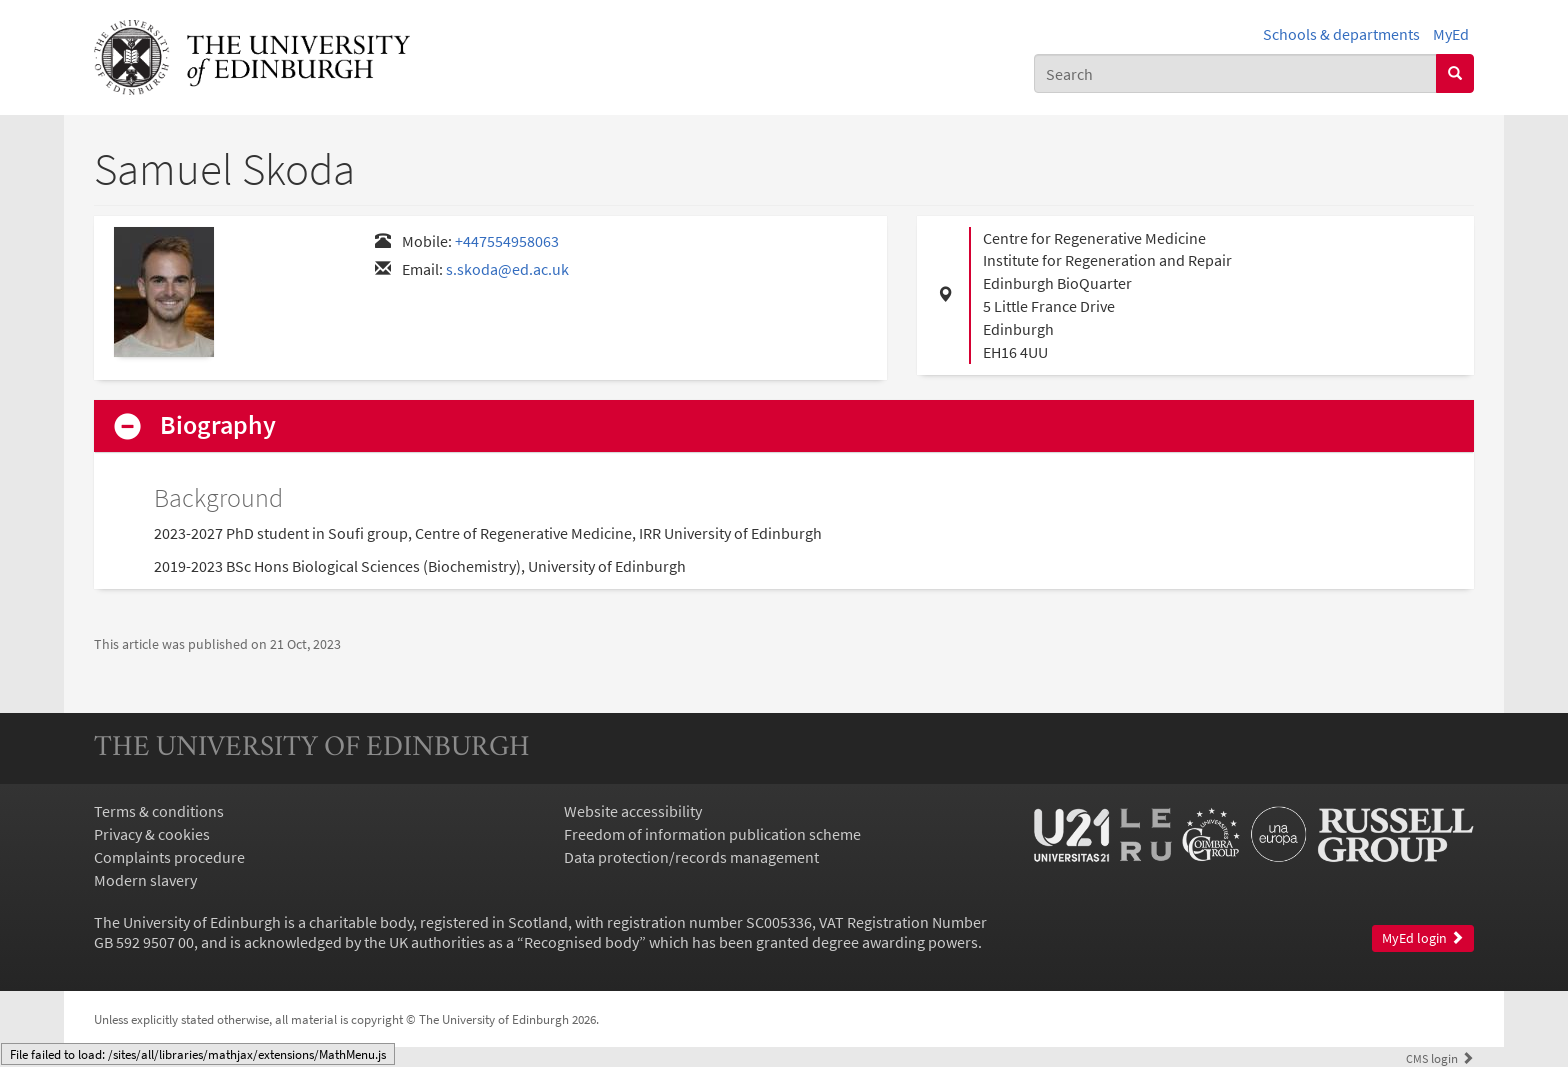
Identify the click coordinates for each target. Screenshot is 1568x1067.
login (1440, 1058)
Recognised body (581, 942)
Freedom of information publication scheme (712, 834)
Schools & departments (1341, 34)
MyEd (1451, 34)
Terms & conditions (159, 811)
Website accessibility (633, 811)
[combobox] (1235, 73)
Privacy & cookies (152, 834)
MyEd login (1423, 938)
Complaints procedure (169, 857)
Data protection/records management (691, 857)
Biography (218, 425)
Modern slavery (145, 880)
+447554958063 (507, 241)
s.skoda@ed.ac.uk (507, 269)
